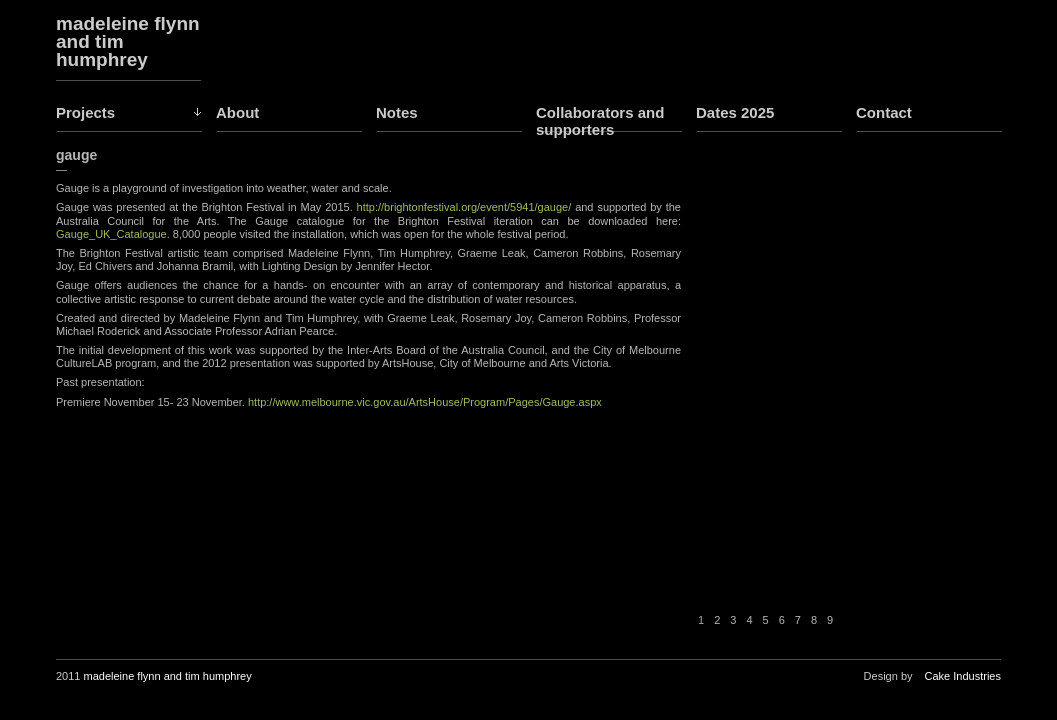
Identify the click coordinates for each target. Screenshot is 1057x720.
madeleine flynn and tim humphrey (128, 42)
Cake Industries (963, 676)
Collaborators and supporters (600, 121)
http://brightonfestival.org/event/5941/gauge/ (462, 207)
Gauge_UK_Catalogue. (113, 234)
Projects (85, 112)
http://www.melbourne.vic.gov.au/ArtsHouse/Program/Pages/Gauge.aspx (425, 402)
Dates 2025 (735, 112)
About (237, 112)
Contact (884, 112)
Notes (397, 112)
